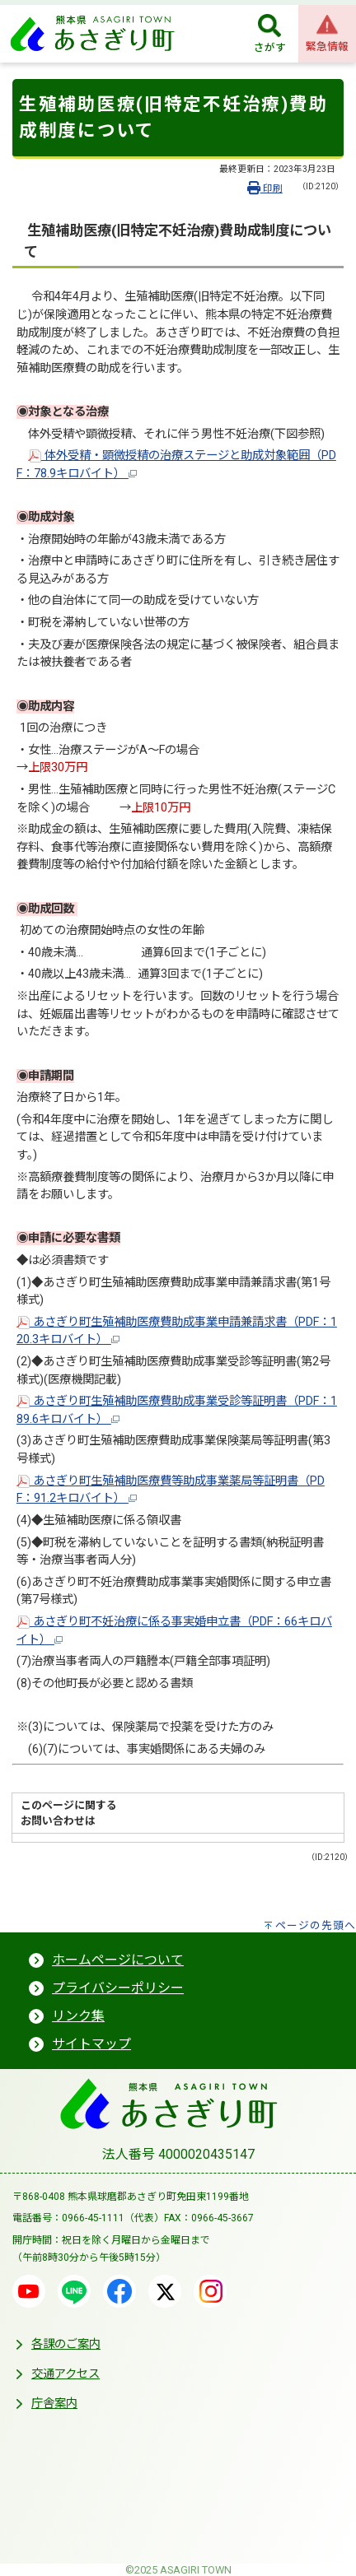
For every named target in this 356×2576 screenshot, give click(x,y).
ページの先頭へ (315, 1925)
